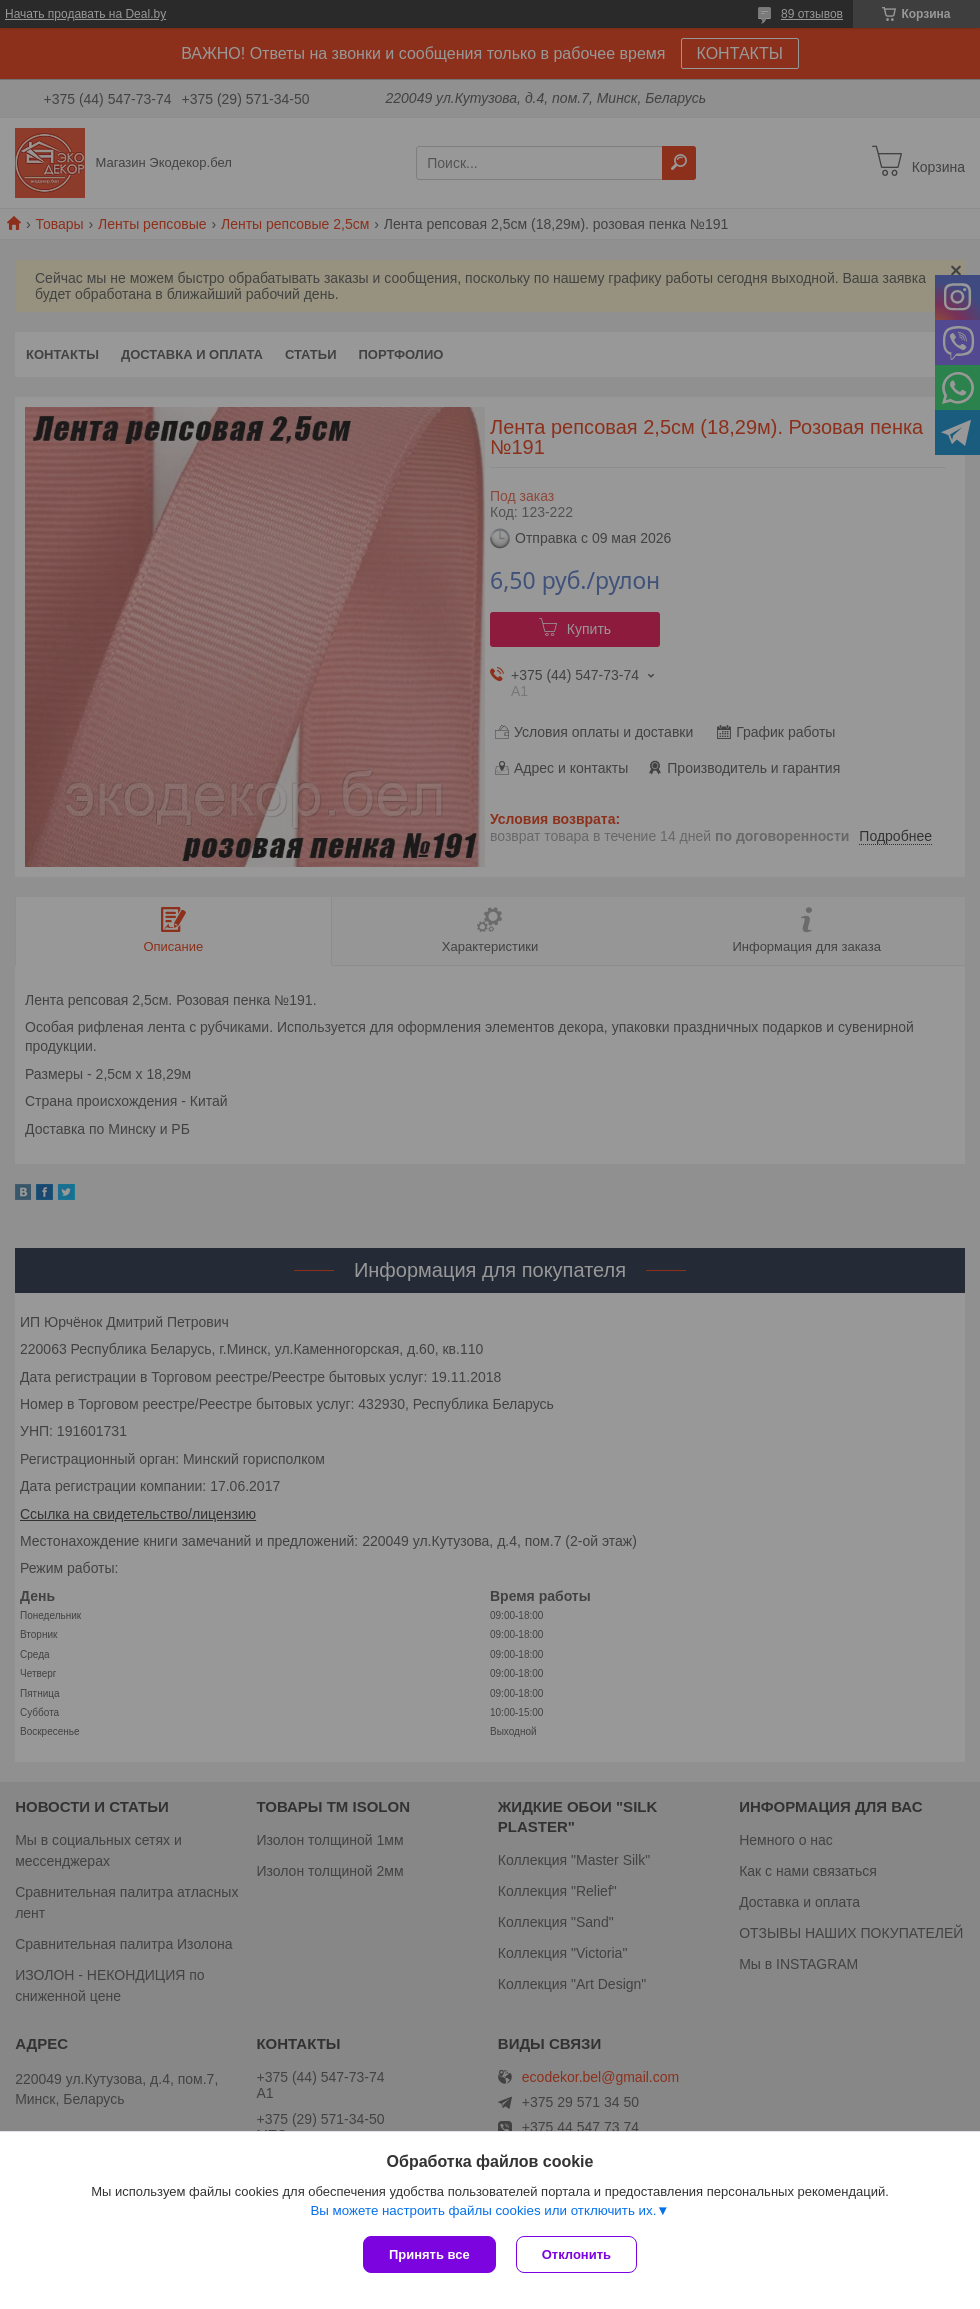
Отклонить (576, 2254)
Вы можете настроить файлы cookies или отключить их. (483, 2210)
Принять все (429, 2254)
